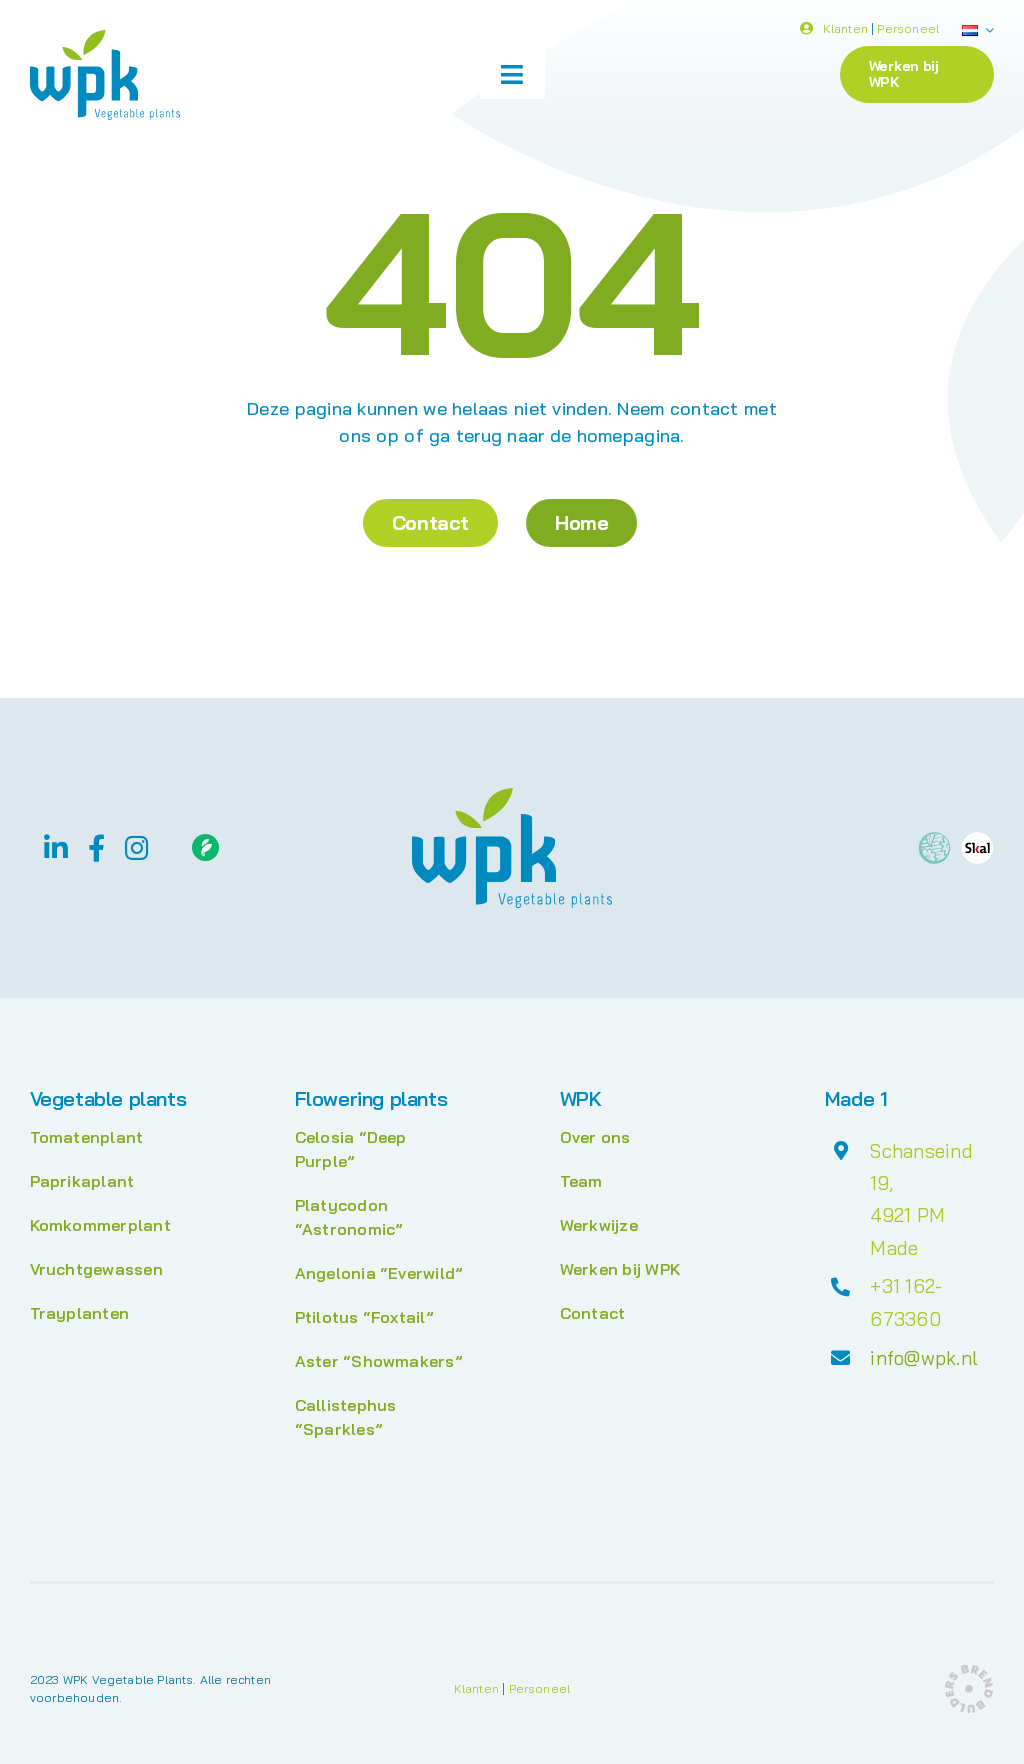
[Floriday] (205, 842)
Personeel (908, 31)
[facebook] (96, 847)
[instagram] (137, 847)
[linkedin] (56, 847)
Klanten (845, 31)
